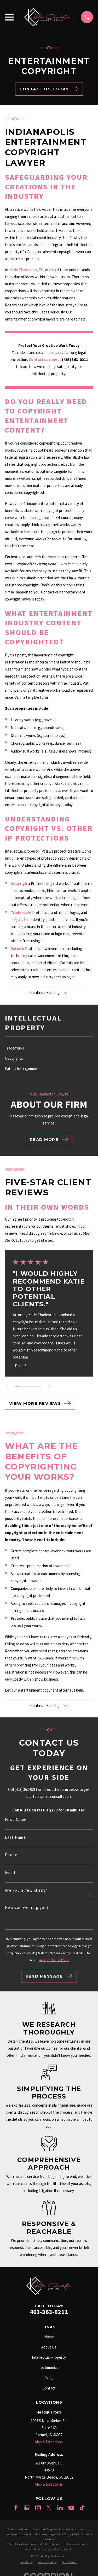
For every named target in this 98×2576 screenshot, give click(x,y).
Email (10, 1872)
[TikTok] (82, 2507)
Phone (11, 1855)
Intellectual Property (49, 2357)
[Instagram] (38, 2507)
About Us (48, 2347)
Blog (49, 2377)
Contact (49, 2388)
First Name (16, 1819)
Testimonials (49, 2367)
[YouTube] (71, 2507)
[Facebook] (16, 2507)
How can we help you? (27, 1907)
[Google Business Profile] (27, 2507)
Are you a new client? (26, 1890)
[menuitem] (49, 1048)
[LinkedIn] (60, 2507)
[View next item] (50, 1386)
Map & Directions (49, 2441)
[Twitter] (49, 2507)
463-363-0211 (49, 2312)
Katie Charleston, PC (26, 269)
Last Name (15, 1837)
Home (49, 2336)
